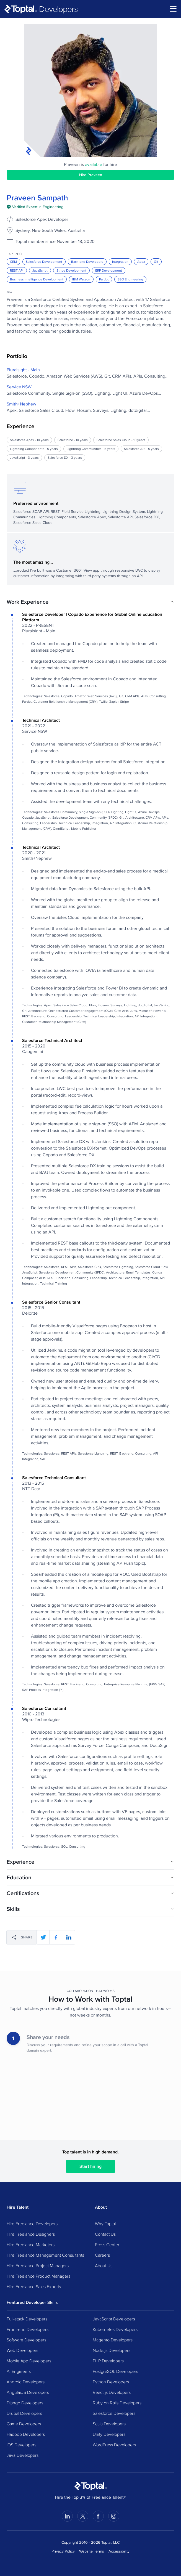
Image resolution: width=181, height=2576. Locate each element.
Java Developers (22, 2455)
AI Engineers (19, 2371)
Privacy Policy (63, 2551)
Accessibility (119, 2551)
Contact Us (105, 2234)
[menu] (173, 8)
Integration (120, 261)
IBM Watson (81, 279)
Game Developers (24, 2424)
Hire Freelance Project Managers (38, 2265)
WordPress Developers (114, 2445)
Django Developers (25, 2403)
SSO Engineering (130, 279)
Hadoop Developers (26, 2434)
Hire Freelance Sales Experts (34, 2286)
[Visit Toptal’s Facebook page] (98, 2516)
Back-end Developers (87, 261)
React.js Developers (112, 2392)
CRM (13, 261)
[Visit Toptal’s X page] (82, 2516)
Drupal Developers (24, 2413)
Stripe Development (71, 270)
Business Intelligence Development (36, 279)
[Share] (21, 1937)
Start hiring (90, 2166)
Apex (141, 261)
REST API (17, 270)
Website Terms (91, 2551)
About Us (103, 2265)
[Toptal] (41, 8)
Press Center (107, 2244)
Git (156, 261)
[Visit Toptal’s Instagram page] (113, 2516)
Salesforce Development (44, 261)
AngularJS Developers (28, 2392)
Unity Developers (109, 2434)
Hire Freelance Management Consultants (45, 2255)
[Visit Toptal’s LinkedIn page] (67, 2516)
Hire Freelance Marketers (31, 2244)
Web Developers (22, 2350)
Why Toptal (105, 2223)
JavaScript (40, 270)
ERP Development (108, 270)
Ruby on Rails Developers (117, 2403)
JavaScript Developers (114, 2319)
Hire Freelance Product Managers (38, 2276)
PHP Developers (108, 2361)
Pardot (104, 279)
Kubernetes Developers (115, 2329)
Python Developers (111, 2382)
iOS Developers (21, 2445)
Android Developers (26, 2382)
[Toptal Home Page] (90, 2485)
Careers (102, 2255)
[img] (35, 206)
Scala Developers (109, 2424)
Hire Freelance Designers (31, 2234)
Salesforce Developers (114, 2413)
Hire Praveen (90, 174)
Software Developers (26, 2340)
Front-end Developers (27, 2329)
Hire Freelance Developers (32, 2223)
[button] (90, 601)
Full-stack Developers (27, 2319)
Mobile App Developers (29, 2361)
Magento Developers (113, 2340)
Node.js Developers (111, 2350)
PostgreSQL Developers (115, 2371)
